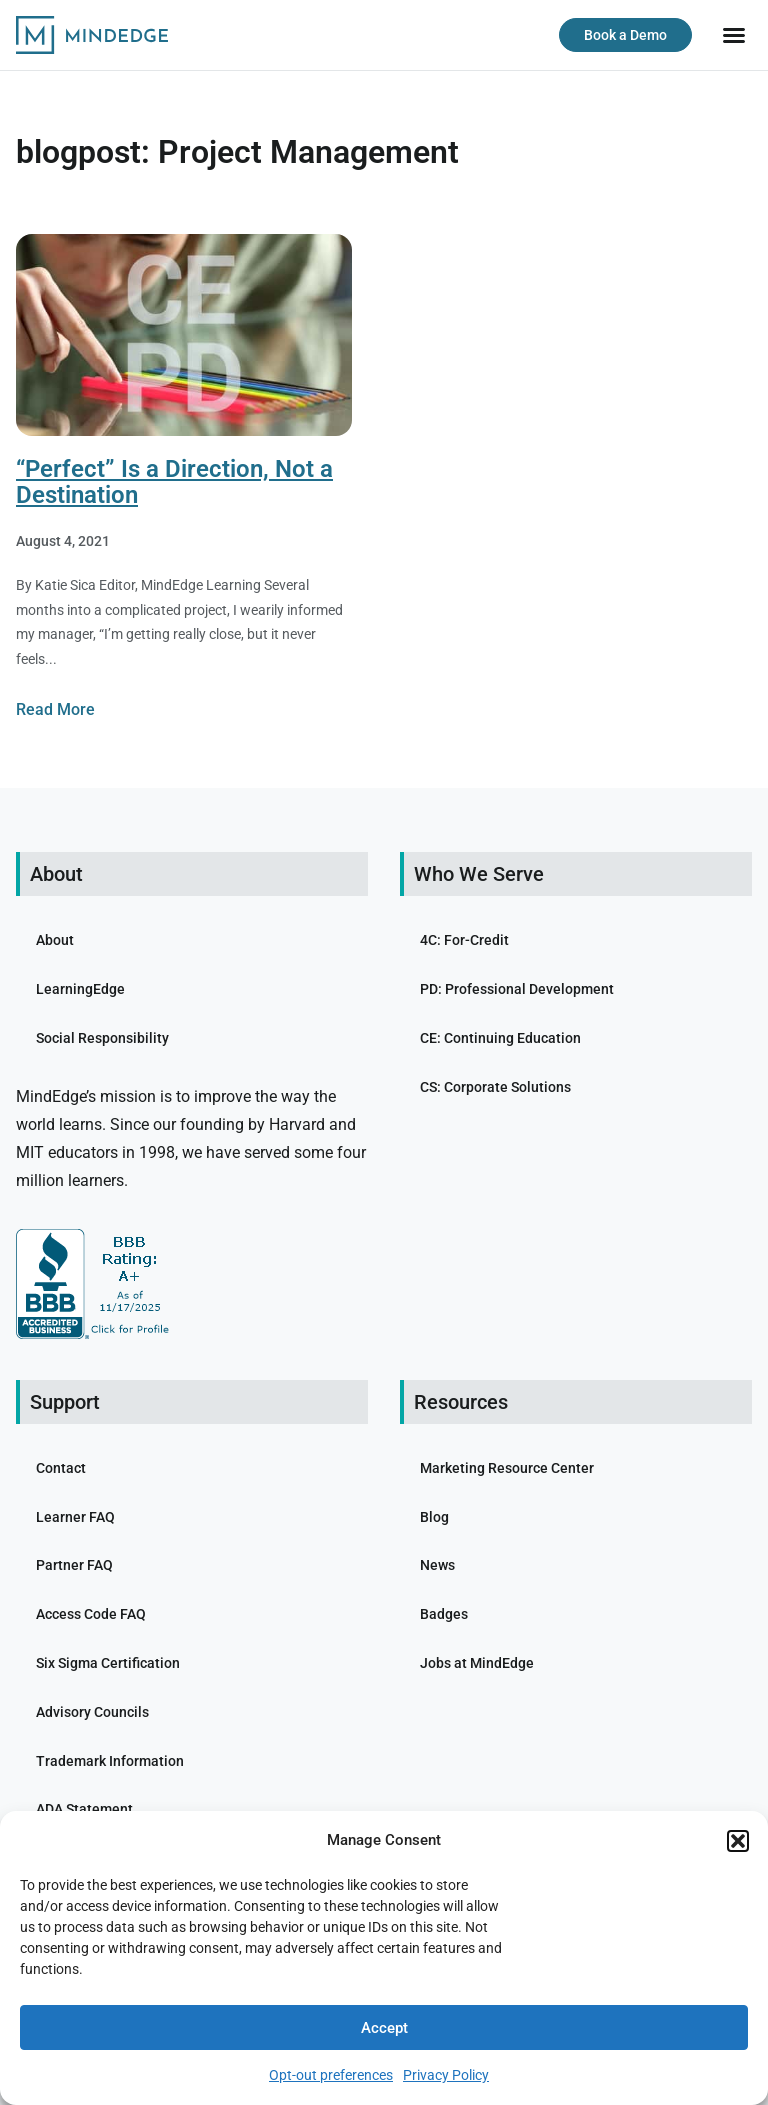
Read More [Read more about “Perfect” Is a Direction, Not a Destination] (55, 709)
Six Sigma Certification (108, 1663)
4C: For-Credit (464, 940)
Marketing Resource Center (507, 1468)
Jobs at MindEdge (477, 1663)
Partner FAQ (74, 1565)
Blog (434, 1517)
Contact (61, 1468)
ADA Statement (84, 1809)
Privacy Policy (446, 2075)
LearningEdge (80, 989)
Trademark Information (110, 1761)
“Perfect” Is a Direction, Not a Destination (174, 482)
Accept (384, 2028)
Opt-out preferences (331, 2075)
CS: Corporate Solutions (495, 1087)
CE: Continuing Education (500, 1038)
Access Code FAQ (91, 1614)
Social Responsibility (102, 1038)
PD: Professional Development (517, 989)
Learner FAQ (75, 1517)
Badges (444, 1614)
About (55, 940)
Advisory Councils (92, 1712)
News (437, 1565)
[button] (738, 1841)
